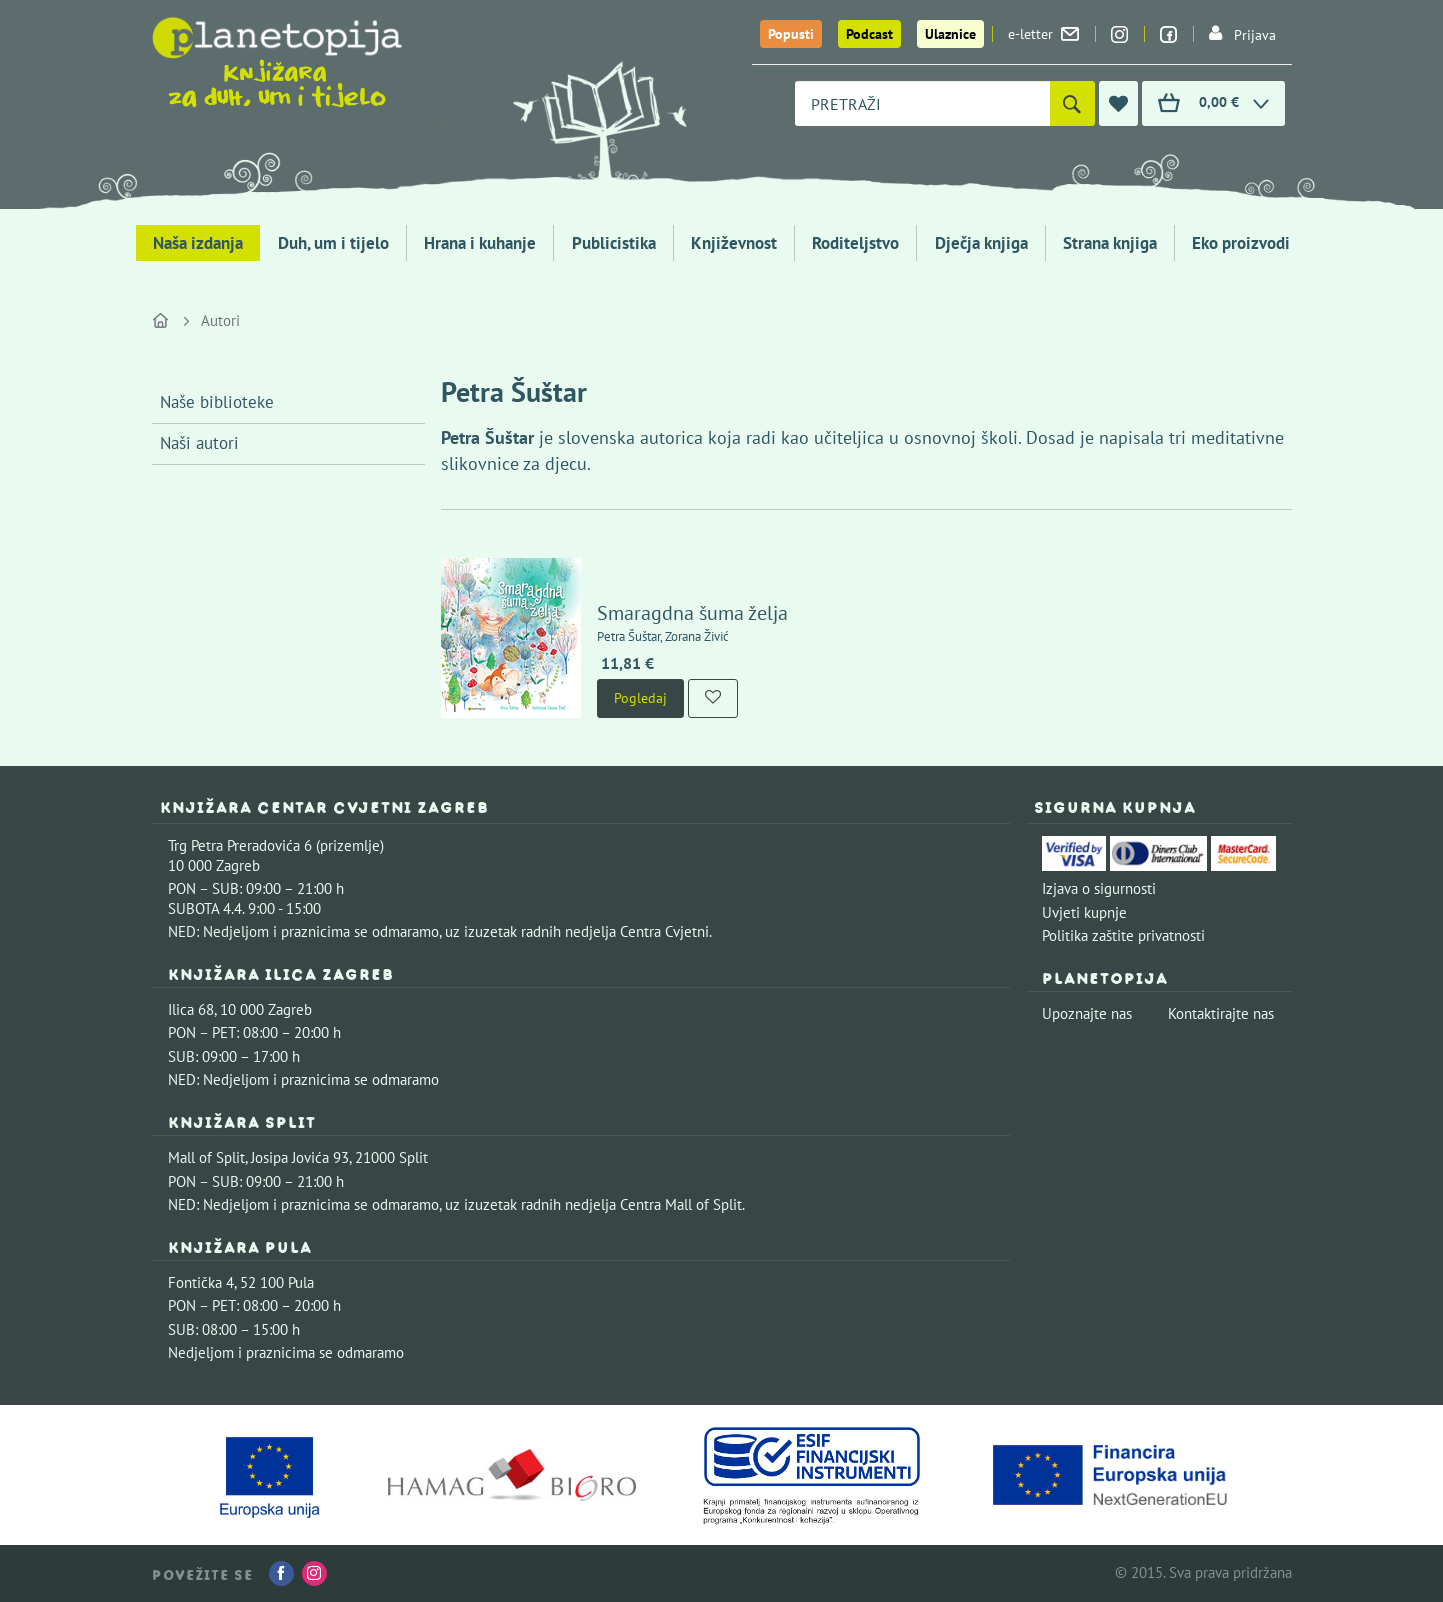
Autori (220, 320)
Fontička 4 (201, 1282)
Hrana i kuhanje (480, 243)
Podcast (869, 34)
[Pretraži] (1072, 103)
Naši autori (199, 443)
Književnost (734, 243)
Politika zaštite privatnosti (1123, 935)
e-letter (1043, 34)
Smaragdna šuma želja (692, 613)
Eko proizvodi (1241, 243)
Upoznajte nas (1087, 1013)
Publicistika (614, 243)
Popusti (791, 34)
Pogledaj (640, 698)
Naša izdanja (198, 243)
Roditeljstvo (855, 243)
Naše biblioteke (217, 402)
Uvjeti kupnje (1084, 912)
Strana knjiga (1110, 243)
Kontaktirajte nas (1221, 1013)
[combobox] (922, 103)
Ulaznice (950, 34)
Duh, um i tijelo (333, 243)
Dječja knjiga (981, 243)
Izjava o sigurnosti (1099, 888)
